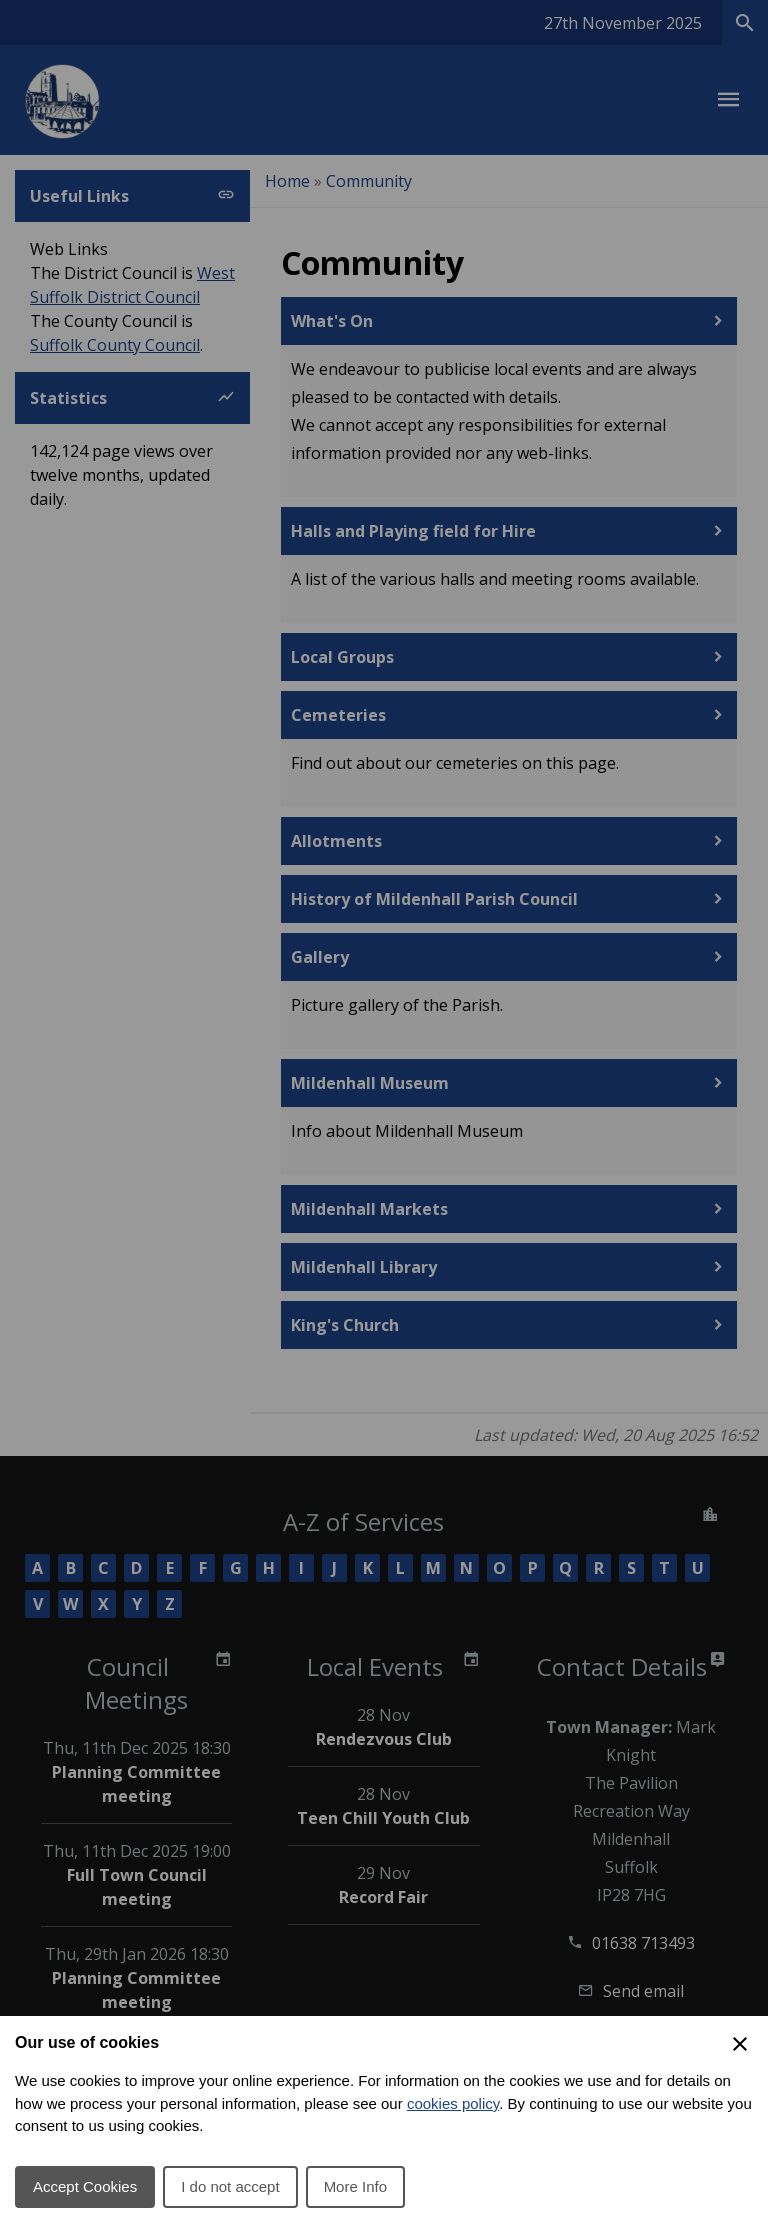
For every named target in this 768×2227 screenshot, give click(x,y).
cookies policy (453, 2103)
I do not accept (230, 2186)
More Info (355, 2186)
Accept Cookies (85, 2186)
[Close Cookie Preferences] (740, 2044)
